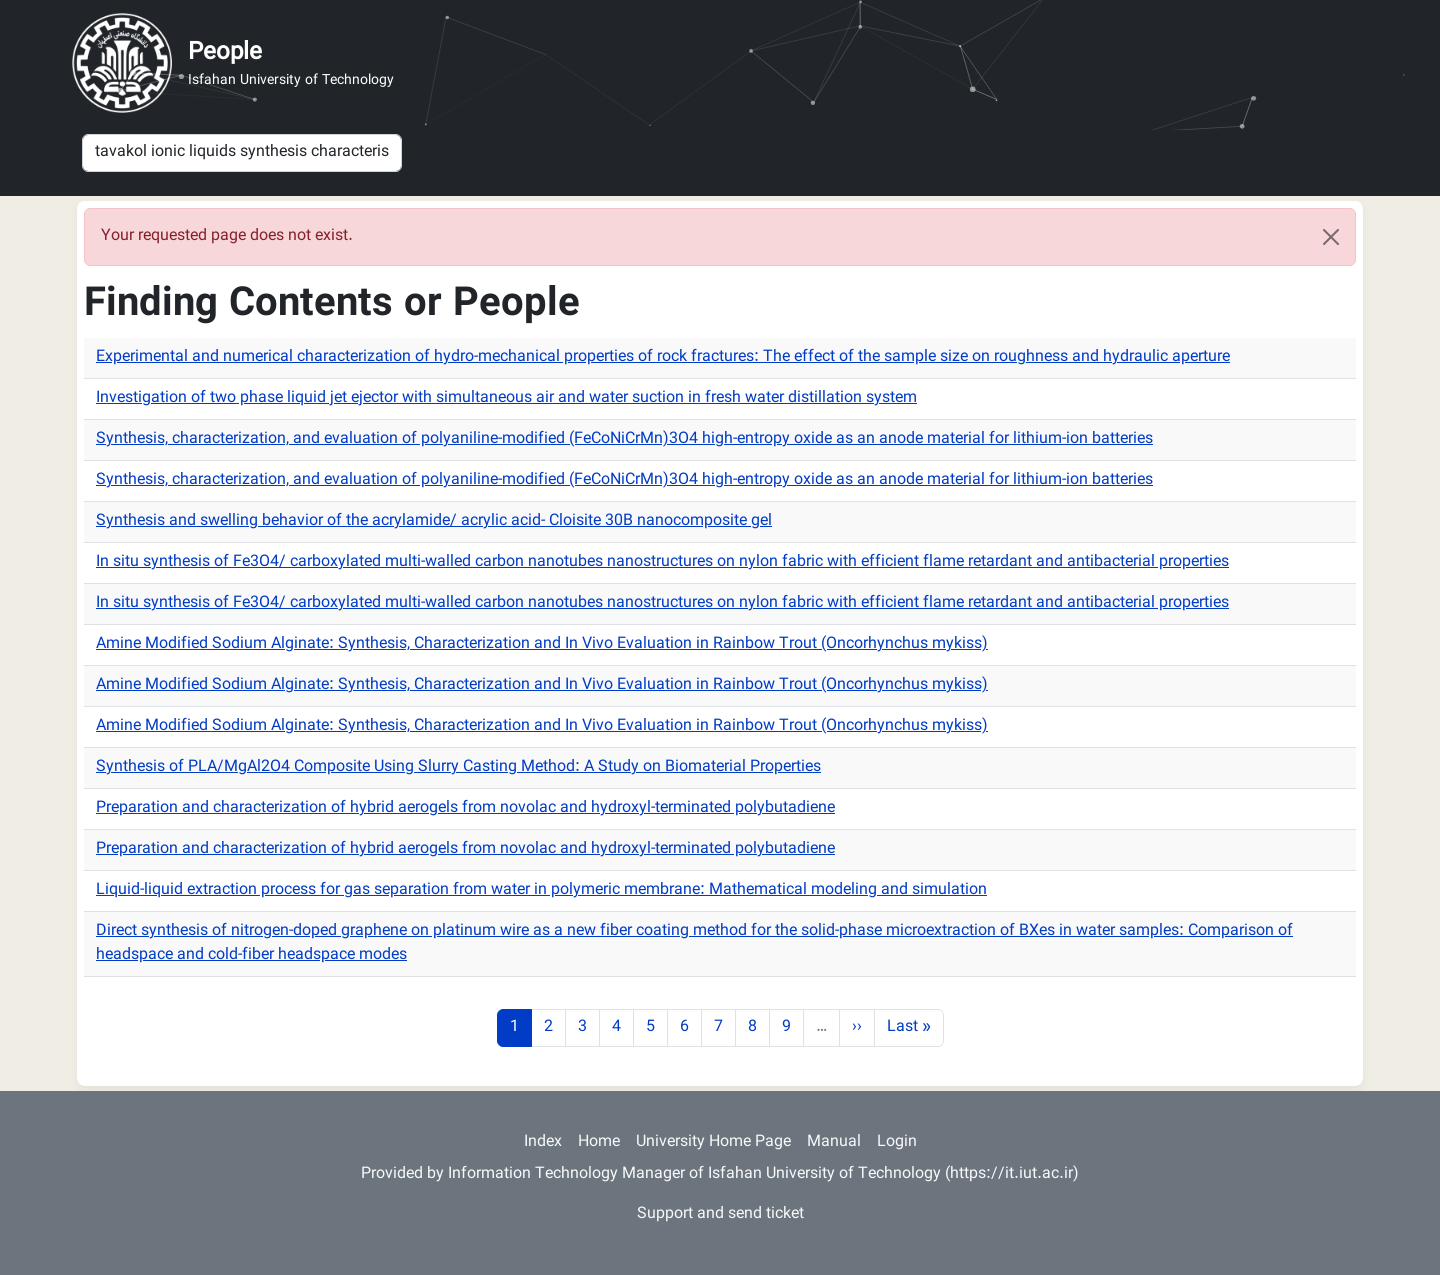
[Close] (1331, 237)
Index (543, 1142)
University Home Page (713, 1142)
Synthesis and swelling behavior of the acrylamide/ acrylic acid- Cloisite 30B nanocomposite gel (434, 521)
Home (599, 1142)
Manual (834, 1142)
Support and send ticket (720, 1214)
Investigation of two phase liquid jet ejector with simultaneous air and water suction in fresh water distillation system (506, 398)
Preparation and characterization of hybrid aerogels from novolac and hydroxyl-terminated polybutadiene (465, 808)
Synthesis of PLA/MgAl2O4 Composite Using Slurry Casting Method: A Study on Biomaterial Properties (458, 767)
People (225, 53)
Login (897, 1142)
